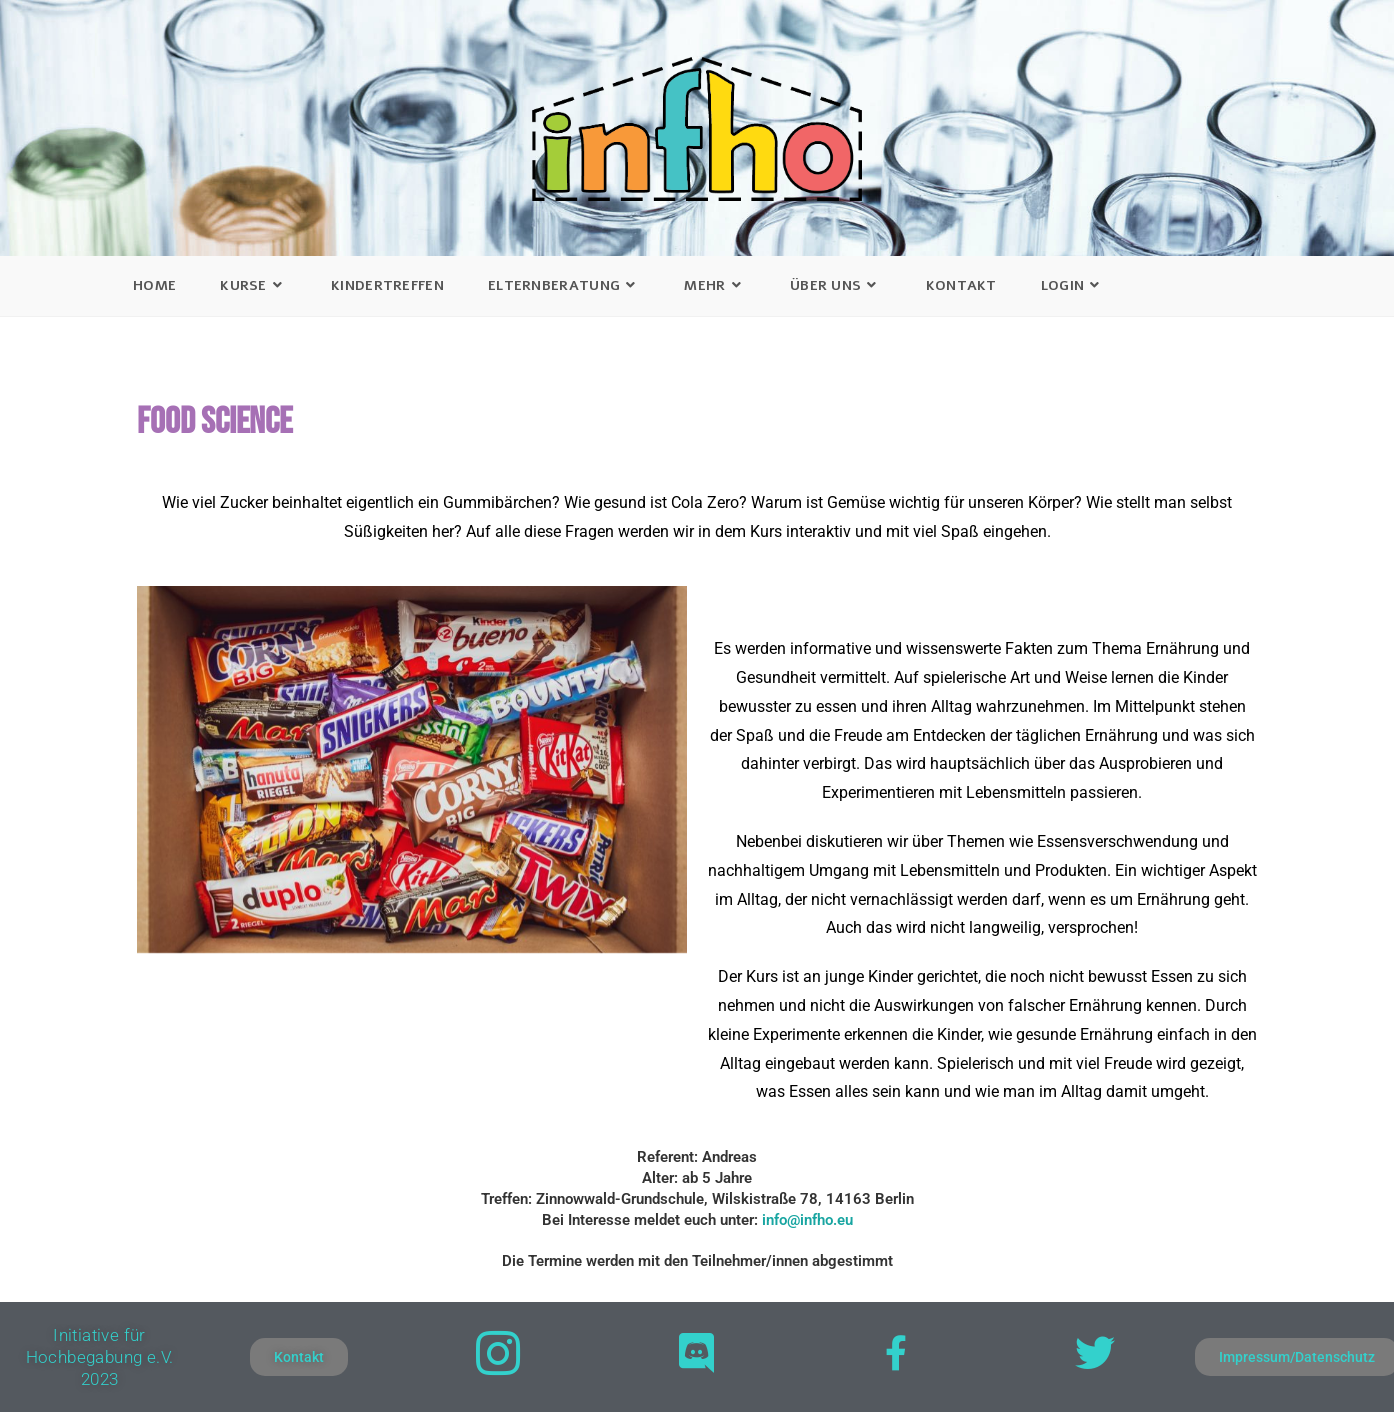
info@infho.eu (807, 1220)
